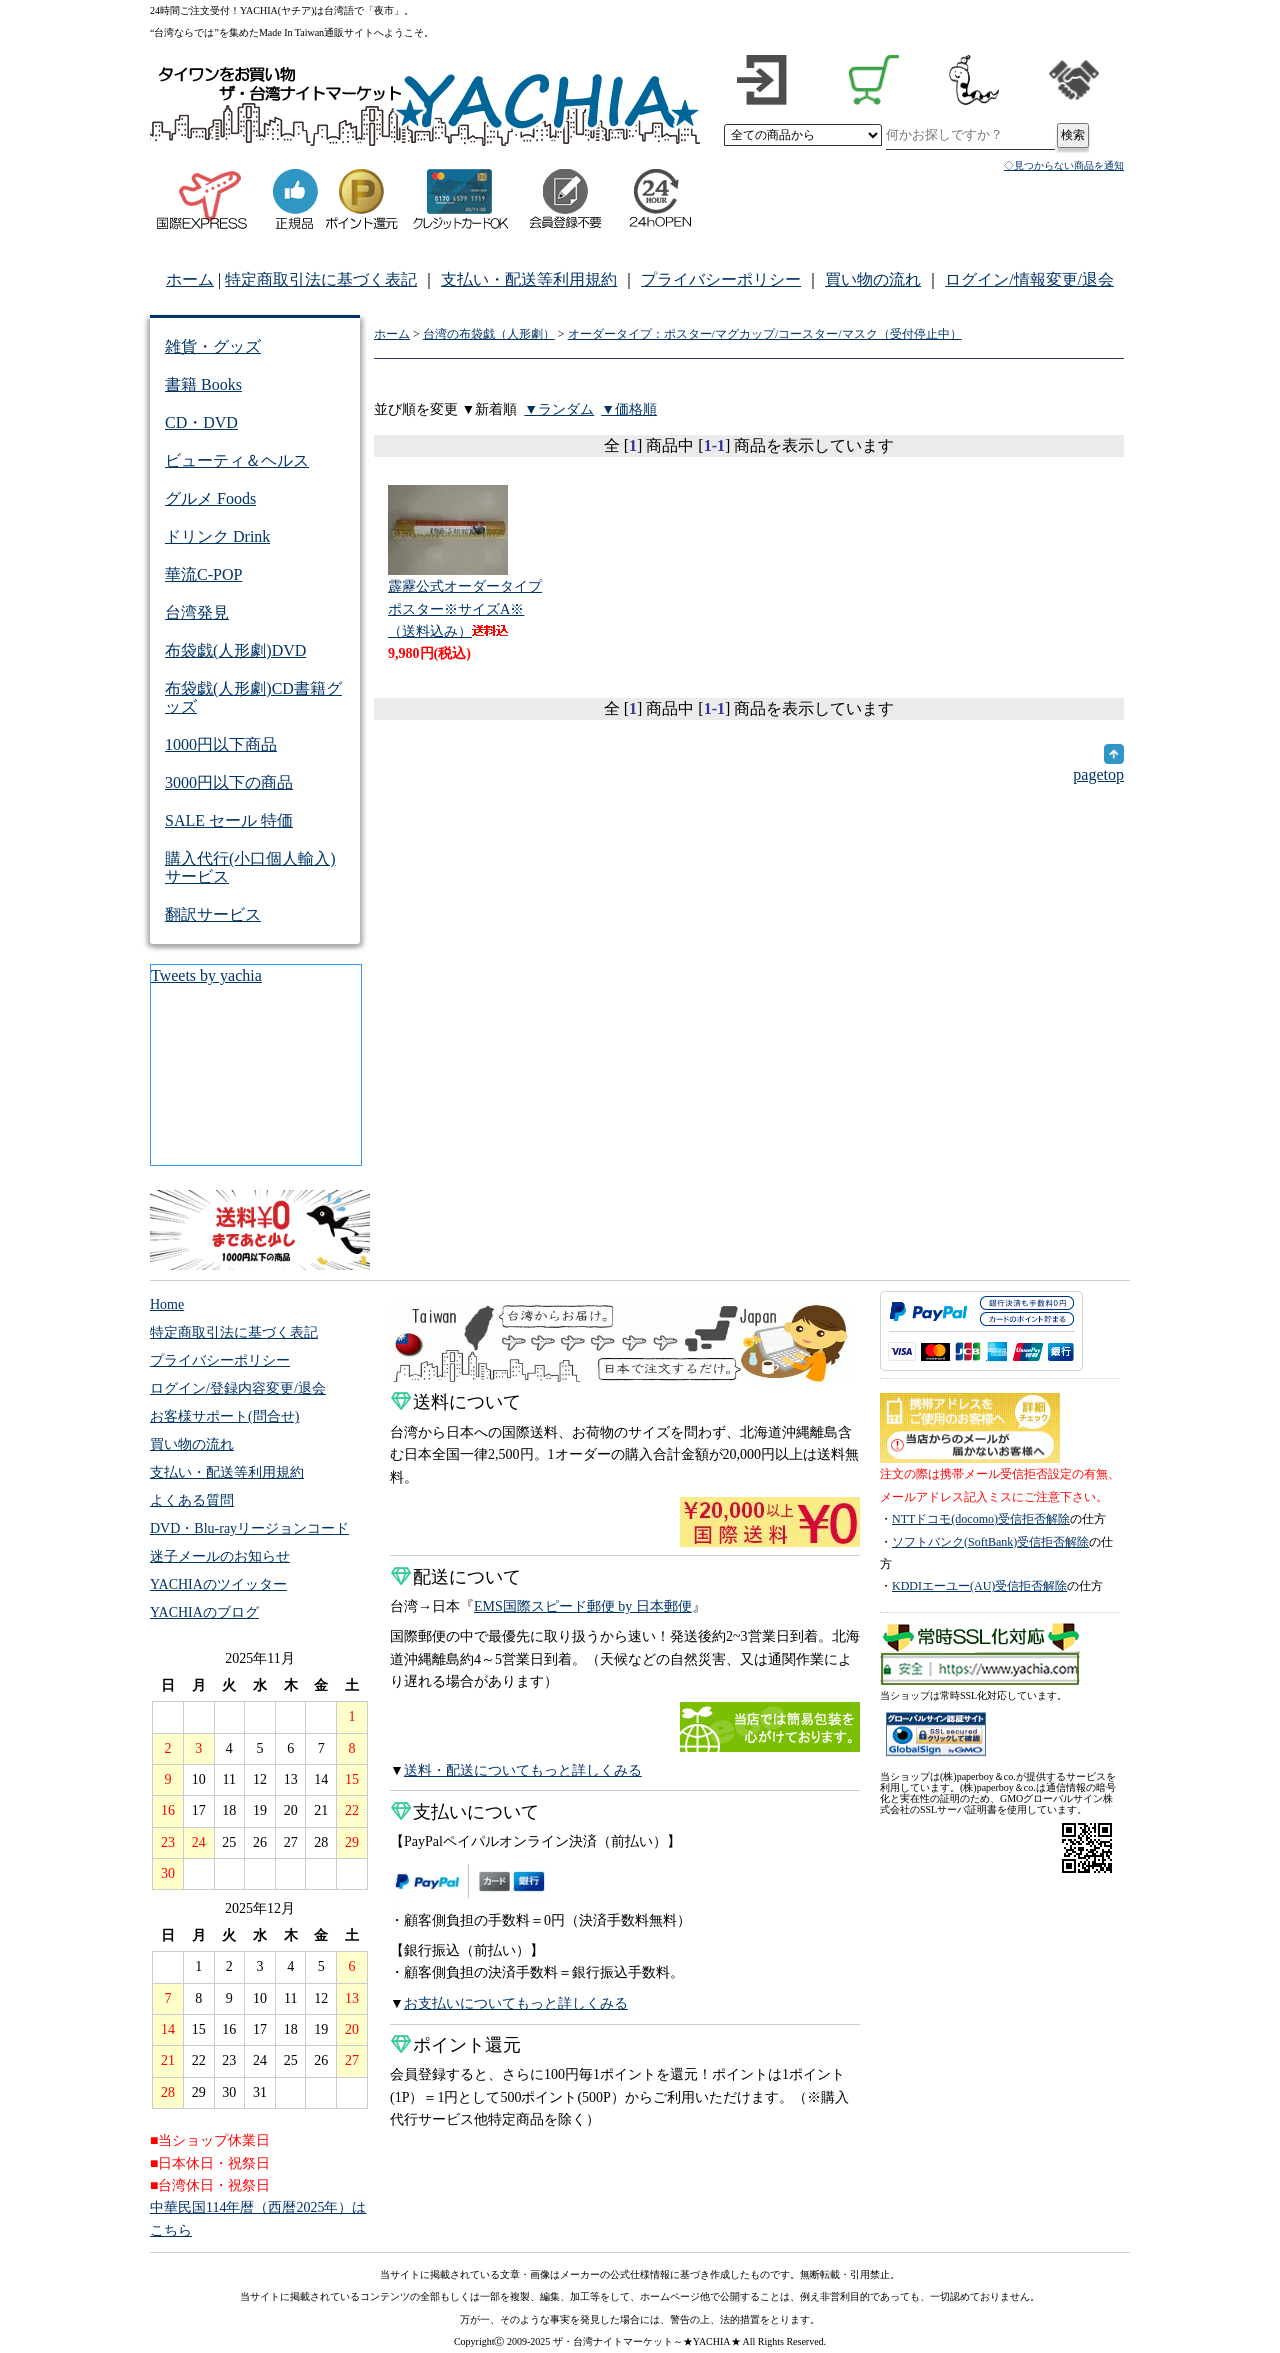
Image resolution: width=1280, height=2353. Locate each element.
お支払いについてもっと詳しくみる (516, 2003)
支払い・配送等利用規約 (529, 279)
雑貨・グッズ (213, 346)
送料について (455, 1402)
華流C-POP (203, 574)
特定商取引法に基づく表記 (321, 279)
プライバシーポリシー (721, 279)
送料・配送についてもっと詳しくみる (523, 1770)
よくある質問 (192, 1500)
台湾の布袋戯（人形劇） (489, 334)
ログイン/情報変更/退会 (1029, 279)
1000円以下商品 (221, 744)
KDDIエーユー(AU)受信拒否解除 (979, 1586)
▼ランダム (559, 409)
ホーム (190, 279)
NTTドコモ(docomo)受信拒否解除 (981, 1519)
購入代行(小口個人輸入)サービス (250, 867)
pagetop (1098, 766)
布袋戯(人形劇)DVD (235, 650)
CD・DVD (201, 422)
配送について (455, 1577)
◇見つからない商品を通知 (1064, 165)
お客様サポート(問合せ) (224, 1416)
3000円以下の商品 (229, 782)
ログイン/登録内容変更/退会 (238, 1388)
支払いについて (464, 1812)
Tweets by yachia (206, 975)
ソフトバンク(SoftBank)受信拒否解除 (990, 1542)
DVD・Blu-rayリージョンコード (249, 1528)
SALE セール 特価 (229, 820)
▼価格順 (629, 409)
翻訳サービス (213, 914)
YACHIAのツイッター (218, 1584)
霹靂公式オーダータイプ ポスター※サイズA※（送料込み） (465, 608)
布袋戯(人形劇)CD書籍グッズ (253, 697)
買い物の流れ (873, 279)
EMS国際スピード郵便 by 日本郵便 (583, 1606)
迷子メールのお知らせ (220, 1556)
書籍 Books (203, 384)
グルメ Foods (210, 498)
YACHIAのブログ (204, 1612)
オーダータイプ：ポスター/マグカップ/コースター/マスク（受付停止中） (765, 334)
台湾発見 (197, 612)
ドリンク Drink (217, 536)
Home (167, 1304)
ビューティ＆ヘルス (237, 460)
